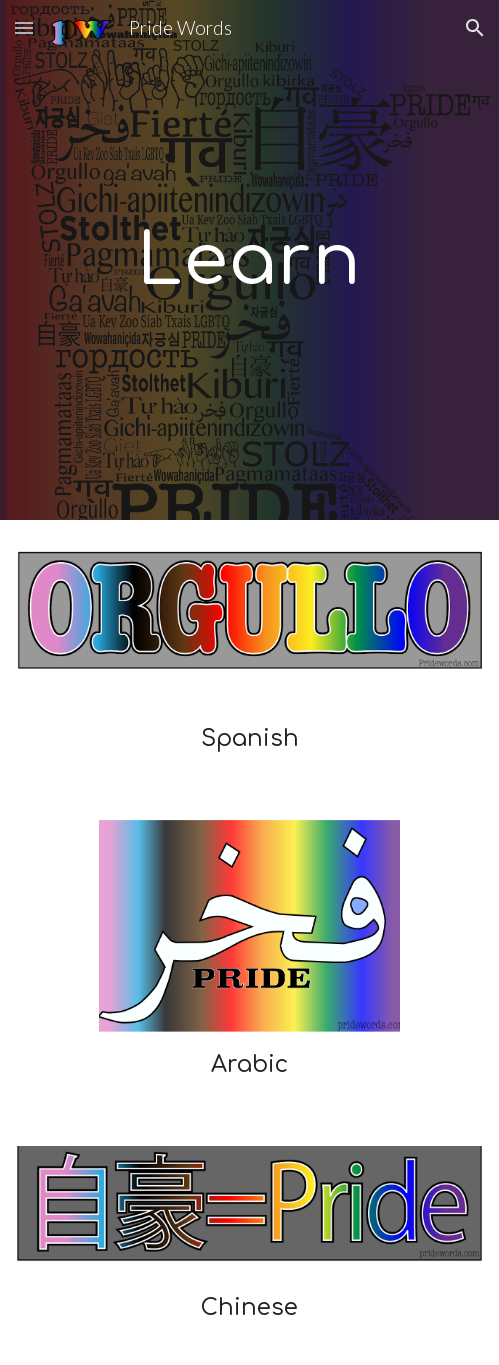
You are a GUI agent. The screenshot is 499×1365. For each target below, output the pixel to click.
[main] (249, 260)
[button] (24, 27)
